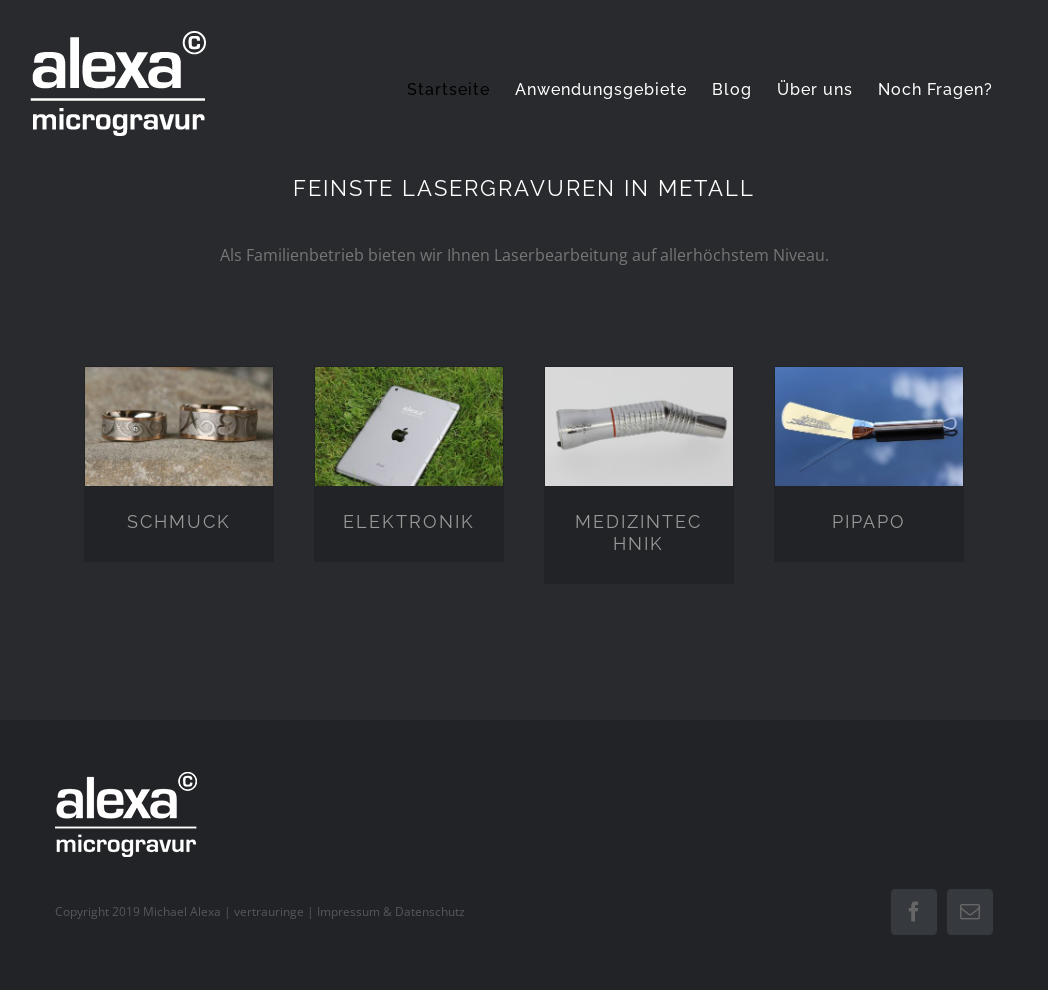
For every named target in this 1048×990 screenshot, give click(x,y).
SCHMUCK (179, 521)
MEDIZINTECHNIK (638, 532)
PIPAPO (869, 521)
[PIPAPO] (869, 387)
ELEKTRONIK (409, 521)
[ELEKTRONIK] (409, 387)
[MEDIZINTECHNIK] (639, 387)
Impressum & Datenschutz (391, 911)
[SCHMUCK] (179, 387)
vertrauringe (269, 911)
